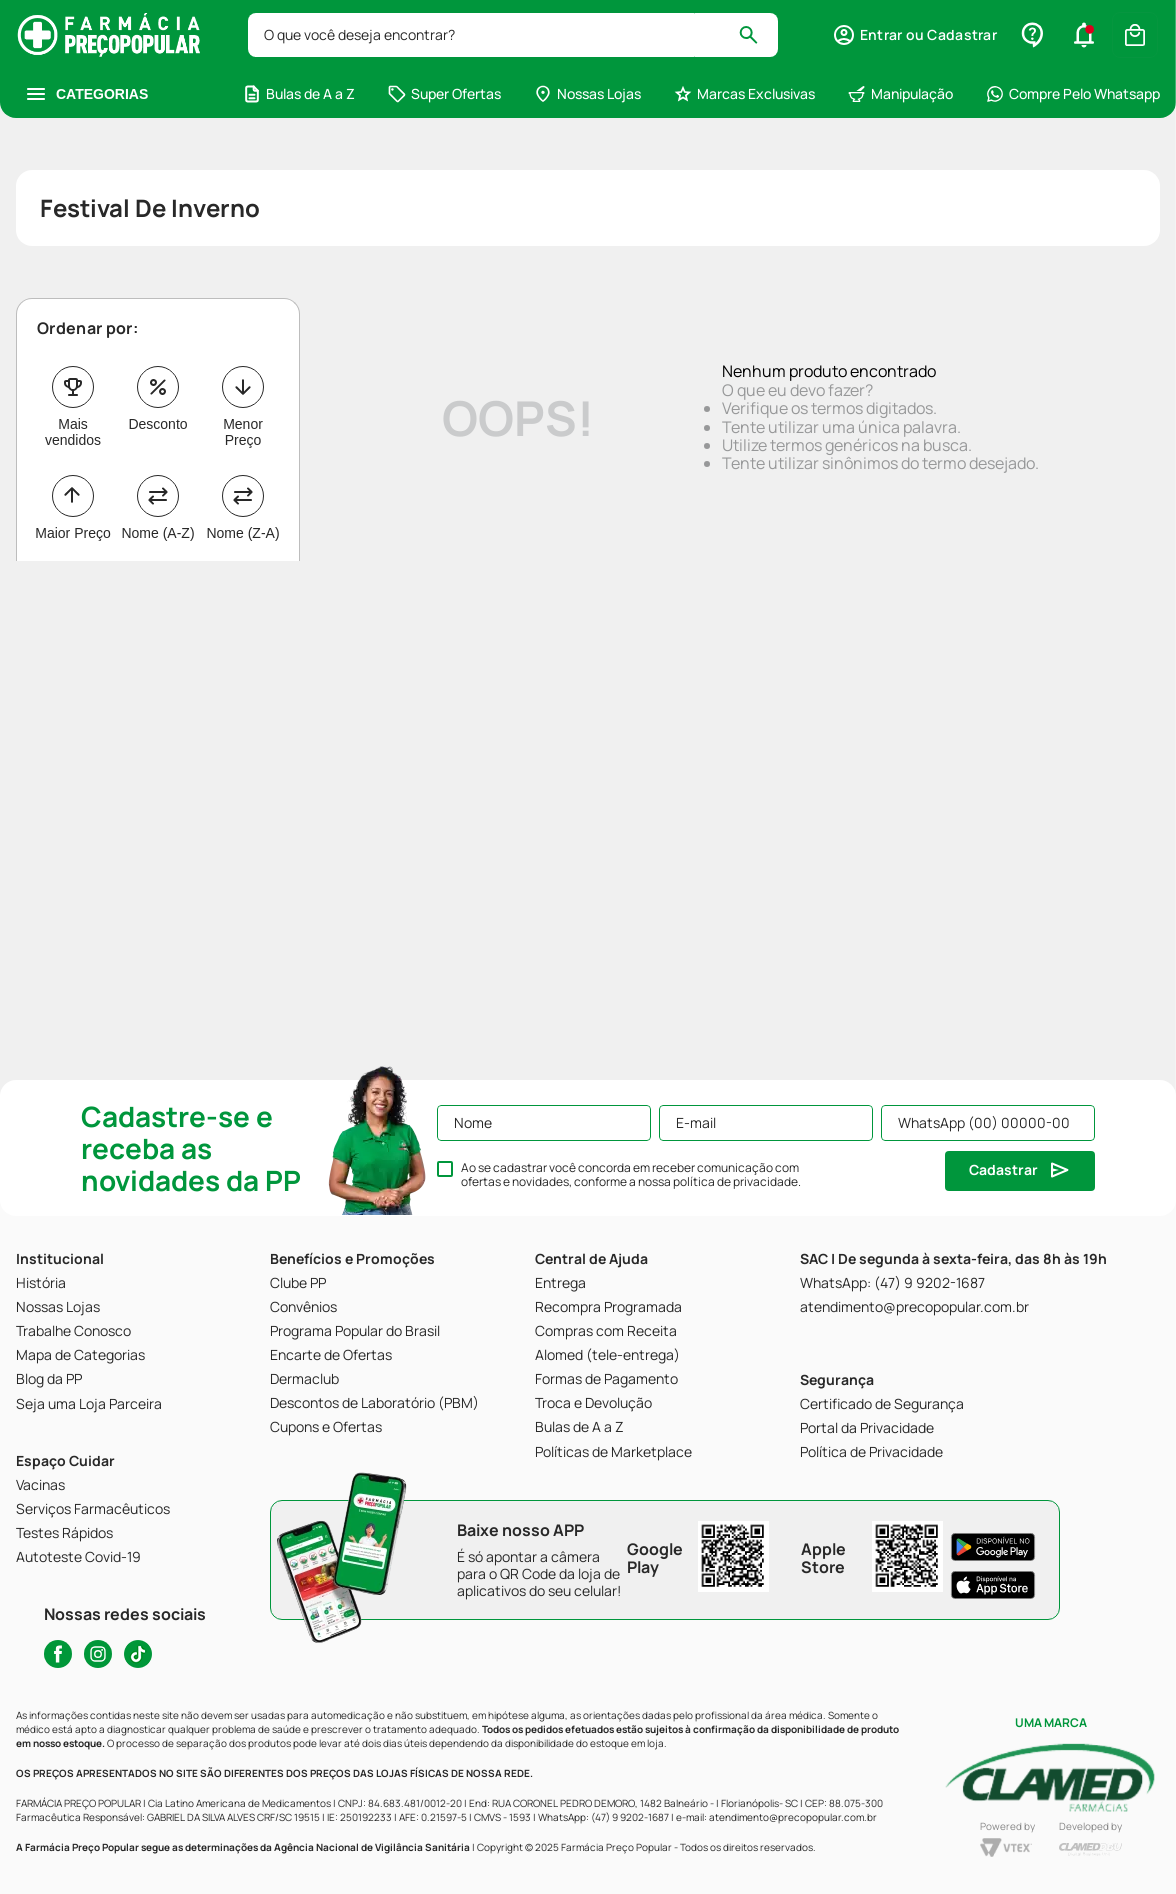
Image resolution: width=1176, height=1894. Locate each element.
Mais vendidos (73, 432)
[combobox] (513, 35)
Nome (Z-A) (242, 533)
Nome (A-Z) (157, 533)
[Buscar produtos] (757, 35)
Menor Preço (243, 432)
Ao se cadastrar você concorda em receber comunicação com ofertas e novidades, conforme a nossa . (631, 1175)
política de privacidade (735, 1181)
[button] (914, 35)
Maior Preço (72, 533)
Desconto (157, 424)
